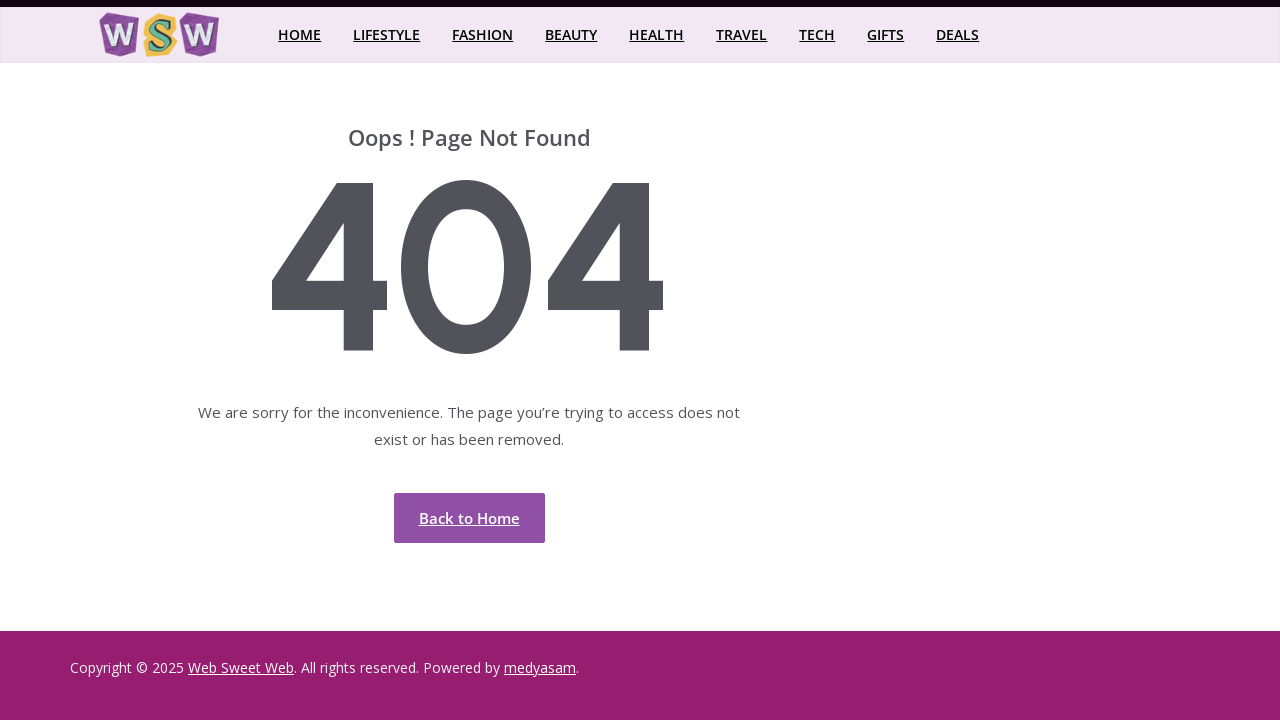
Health (656, 34)
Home (299, 34)
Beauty (571, 34)
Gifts (885, 34)
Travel (741, 34)
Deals (957, 34)
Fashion (482, 34)
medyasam (540, 667)
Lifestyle (386, 34)
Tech (817, 34)
